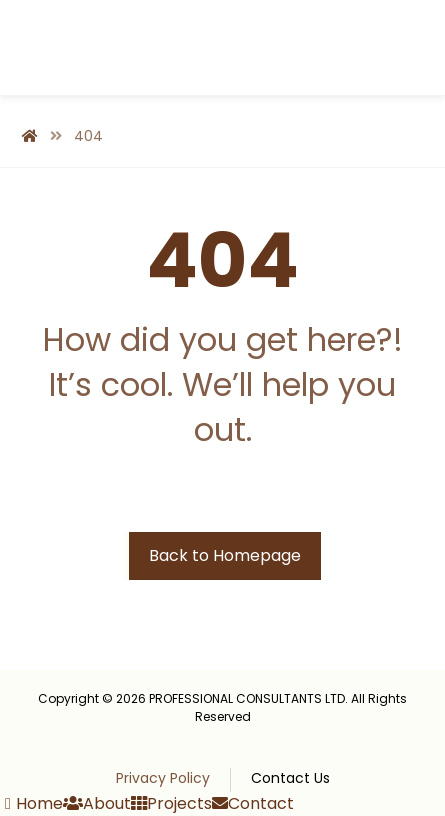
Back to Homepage (225, 555)
